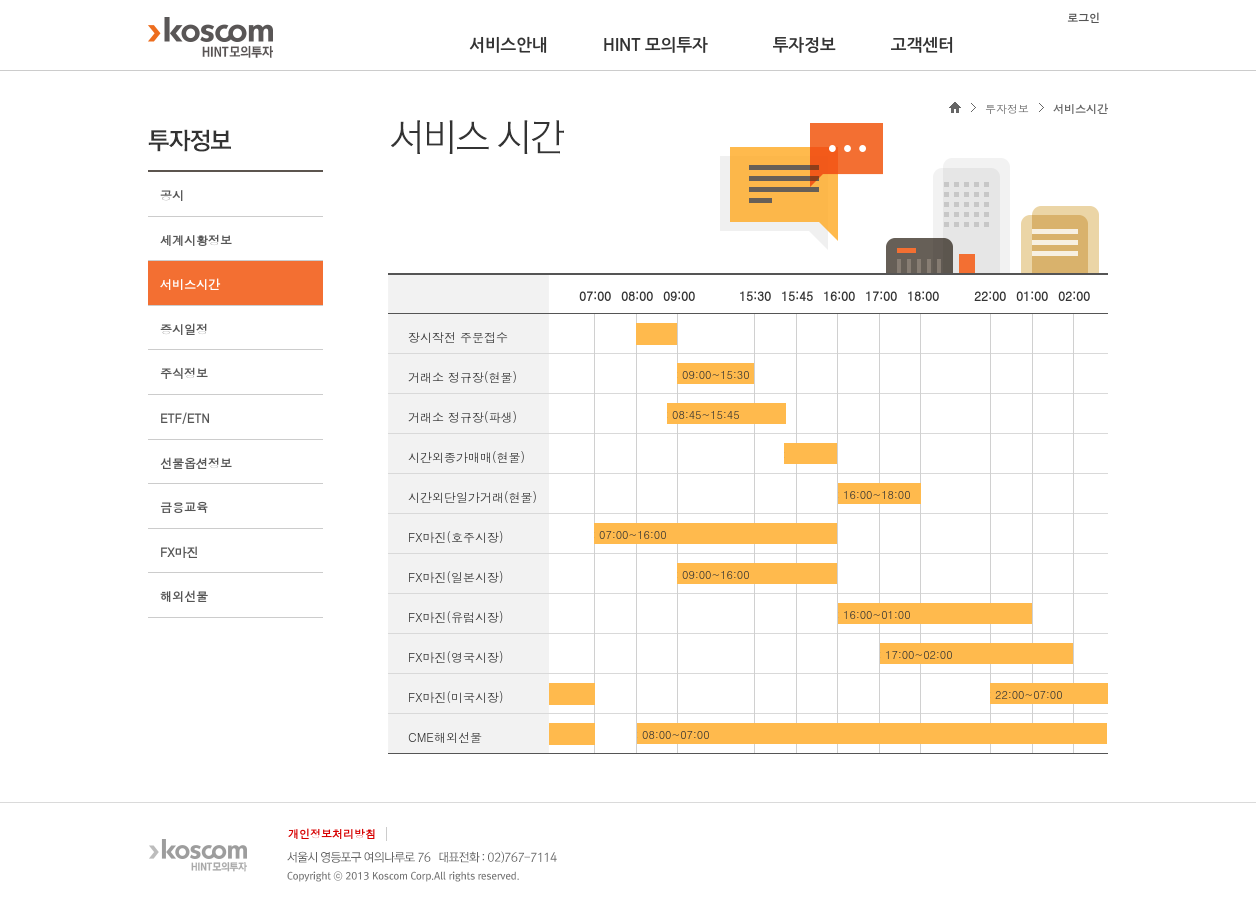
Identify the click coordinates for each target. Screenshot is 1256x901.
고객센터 (922, 45)
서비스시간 (190, 283)
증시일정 (184, 328)
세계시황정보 (196, 239)
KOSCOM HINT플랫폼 (210, 37)
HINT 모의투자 (655, 45)
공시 (172, 194)
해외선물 (184, 595)
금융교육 (184, 506)
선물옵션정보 (196, 462)
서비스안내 (508, 45)
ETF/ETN (185, 417)
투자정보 (804, 45)
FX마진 (179, 551)
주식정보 (184, 372)
